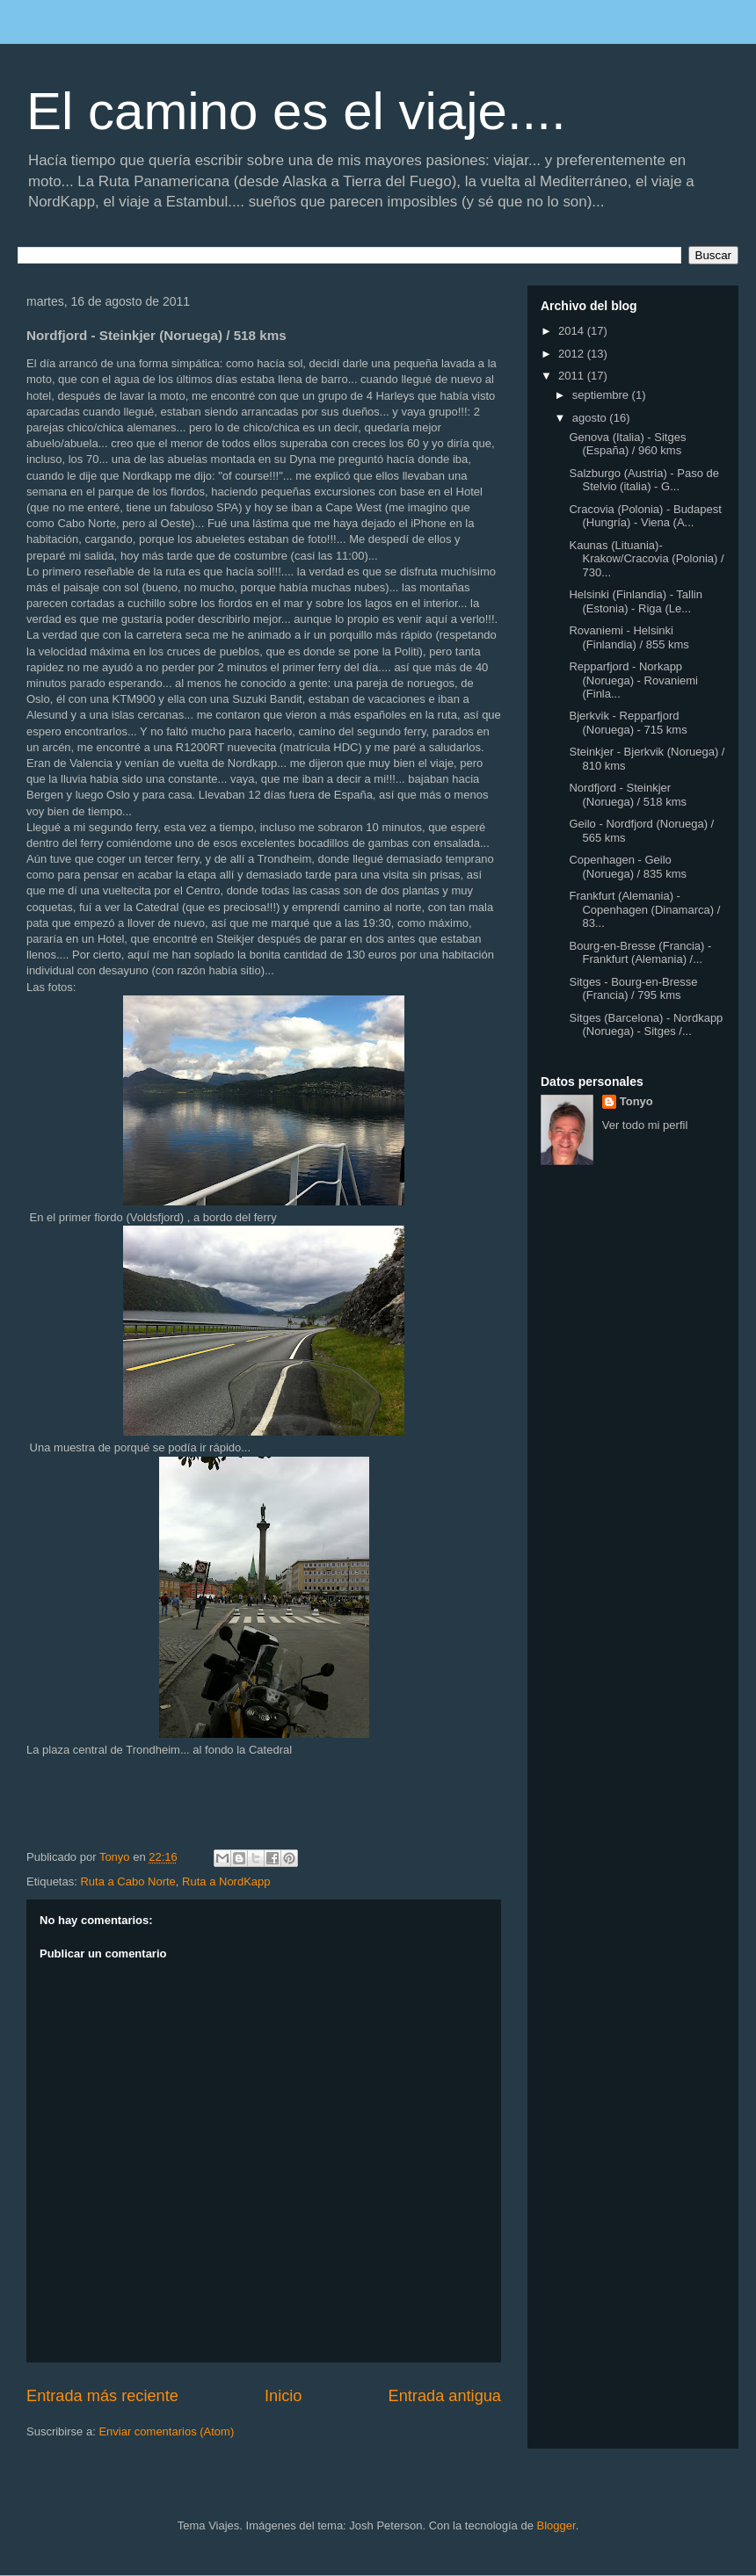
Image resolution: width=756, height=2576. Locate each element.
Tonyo (636, 1101)
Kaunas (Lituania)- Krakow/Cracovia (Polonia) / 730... (646, 559)
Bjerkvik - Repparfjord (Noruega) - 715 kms (628, 722)
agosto (591, 417)
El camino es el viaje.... (296, 111)
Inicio (283, 2396)
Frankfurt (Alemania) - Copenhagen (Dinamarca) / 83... (644, 909)
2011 (572, 375)
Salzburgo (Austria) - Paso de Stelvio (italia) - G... (644, 480)
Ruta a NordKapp (226, 1881)
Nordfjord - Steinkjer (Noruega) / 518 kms (628, 794)
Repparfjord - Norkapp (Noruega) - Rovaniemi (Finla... (633, 680)
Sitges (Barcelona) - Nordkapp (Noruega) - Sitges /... (646, 1024)
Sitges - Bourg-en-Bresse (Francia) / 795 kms (633, 988)
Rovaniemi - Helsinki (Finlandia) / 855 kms (628, 637)
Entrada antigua (445, 2396)
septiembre (602, 395)
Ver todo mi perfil (645, 1125)
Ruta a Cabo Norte (127, 1881)
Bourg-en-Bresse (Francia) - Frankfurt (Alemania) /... (640, 952)
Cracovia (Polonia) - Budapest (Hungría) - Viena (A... (645, 516)
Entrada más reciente (102, 2396)
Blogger (556, 2525)
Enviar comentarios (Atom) (166, 2431)
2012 (572, 353)
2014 (572, 330)
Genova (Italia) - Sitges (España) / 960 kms (627, 444)
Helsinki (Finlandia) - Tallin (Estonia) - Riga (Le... (635, 601)
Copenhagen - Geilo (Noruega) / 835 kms (628, 866)
